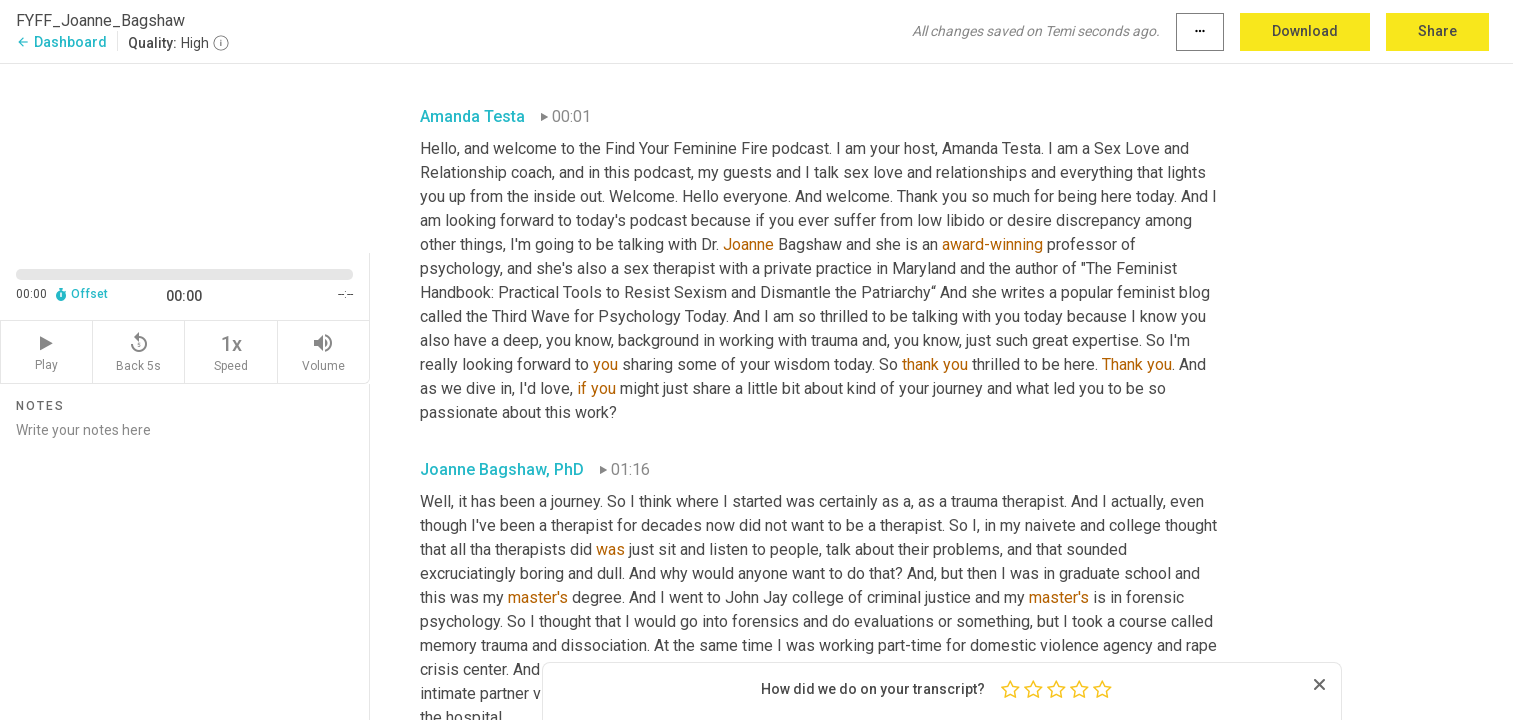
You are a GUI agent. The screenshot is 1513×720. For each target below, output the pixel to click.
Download (1305, 31)
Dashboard (61, 42)
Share (1437, 31)
